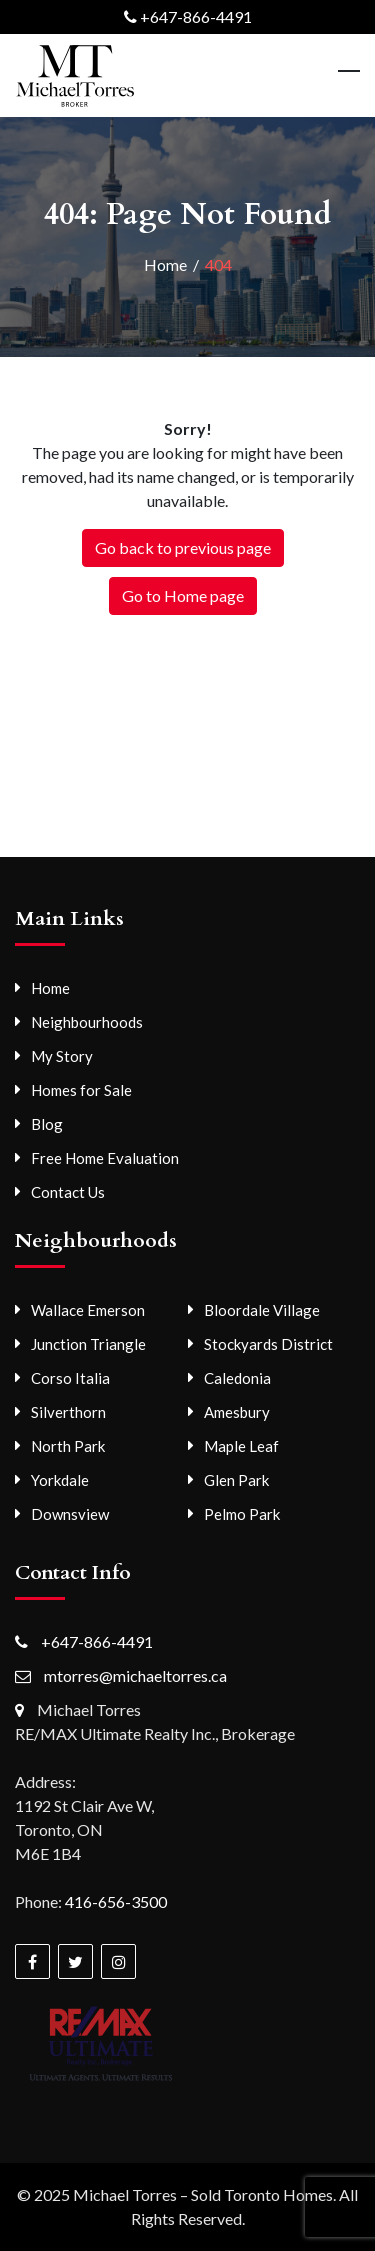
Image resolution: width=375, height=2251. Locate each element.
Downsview (70, 1514)
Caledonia (237, 1378)
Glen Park (236, 1480)
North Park (68, 1446)
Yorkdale (60, 1480)
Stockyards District (268, 1344)
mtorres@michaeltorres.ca (135, 1675)
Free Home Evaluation (105, 1158)
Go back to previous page (183, 547)
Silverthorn (68, 1412)
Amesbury (237, 1412)
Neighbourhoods (87, 1022)
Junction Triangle (88, 1344)
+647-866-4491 (196, 16)
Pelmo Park (242, 1514)
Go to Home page (183, 595)
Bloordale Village (262, 1310)
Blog (47, 1124)
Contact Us (68, 1192)
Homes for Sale (81, 1090)
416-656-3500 (116, 1901)
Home (50, 988)
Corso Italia (70, 1378)
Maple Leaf (241, 1446)
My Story (62, 1056)
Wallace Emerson (88, 1310)
